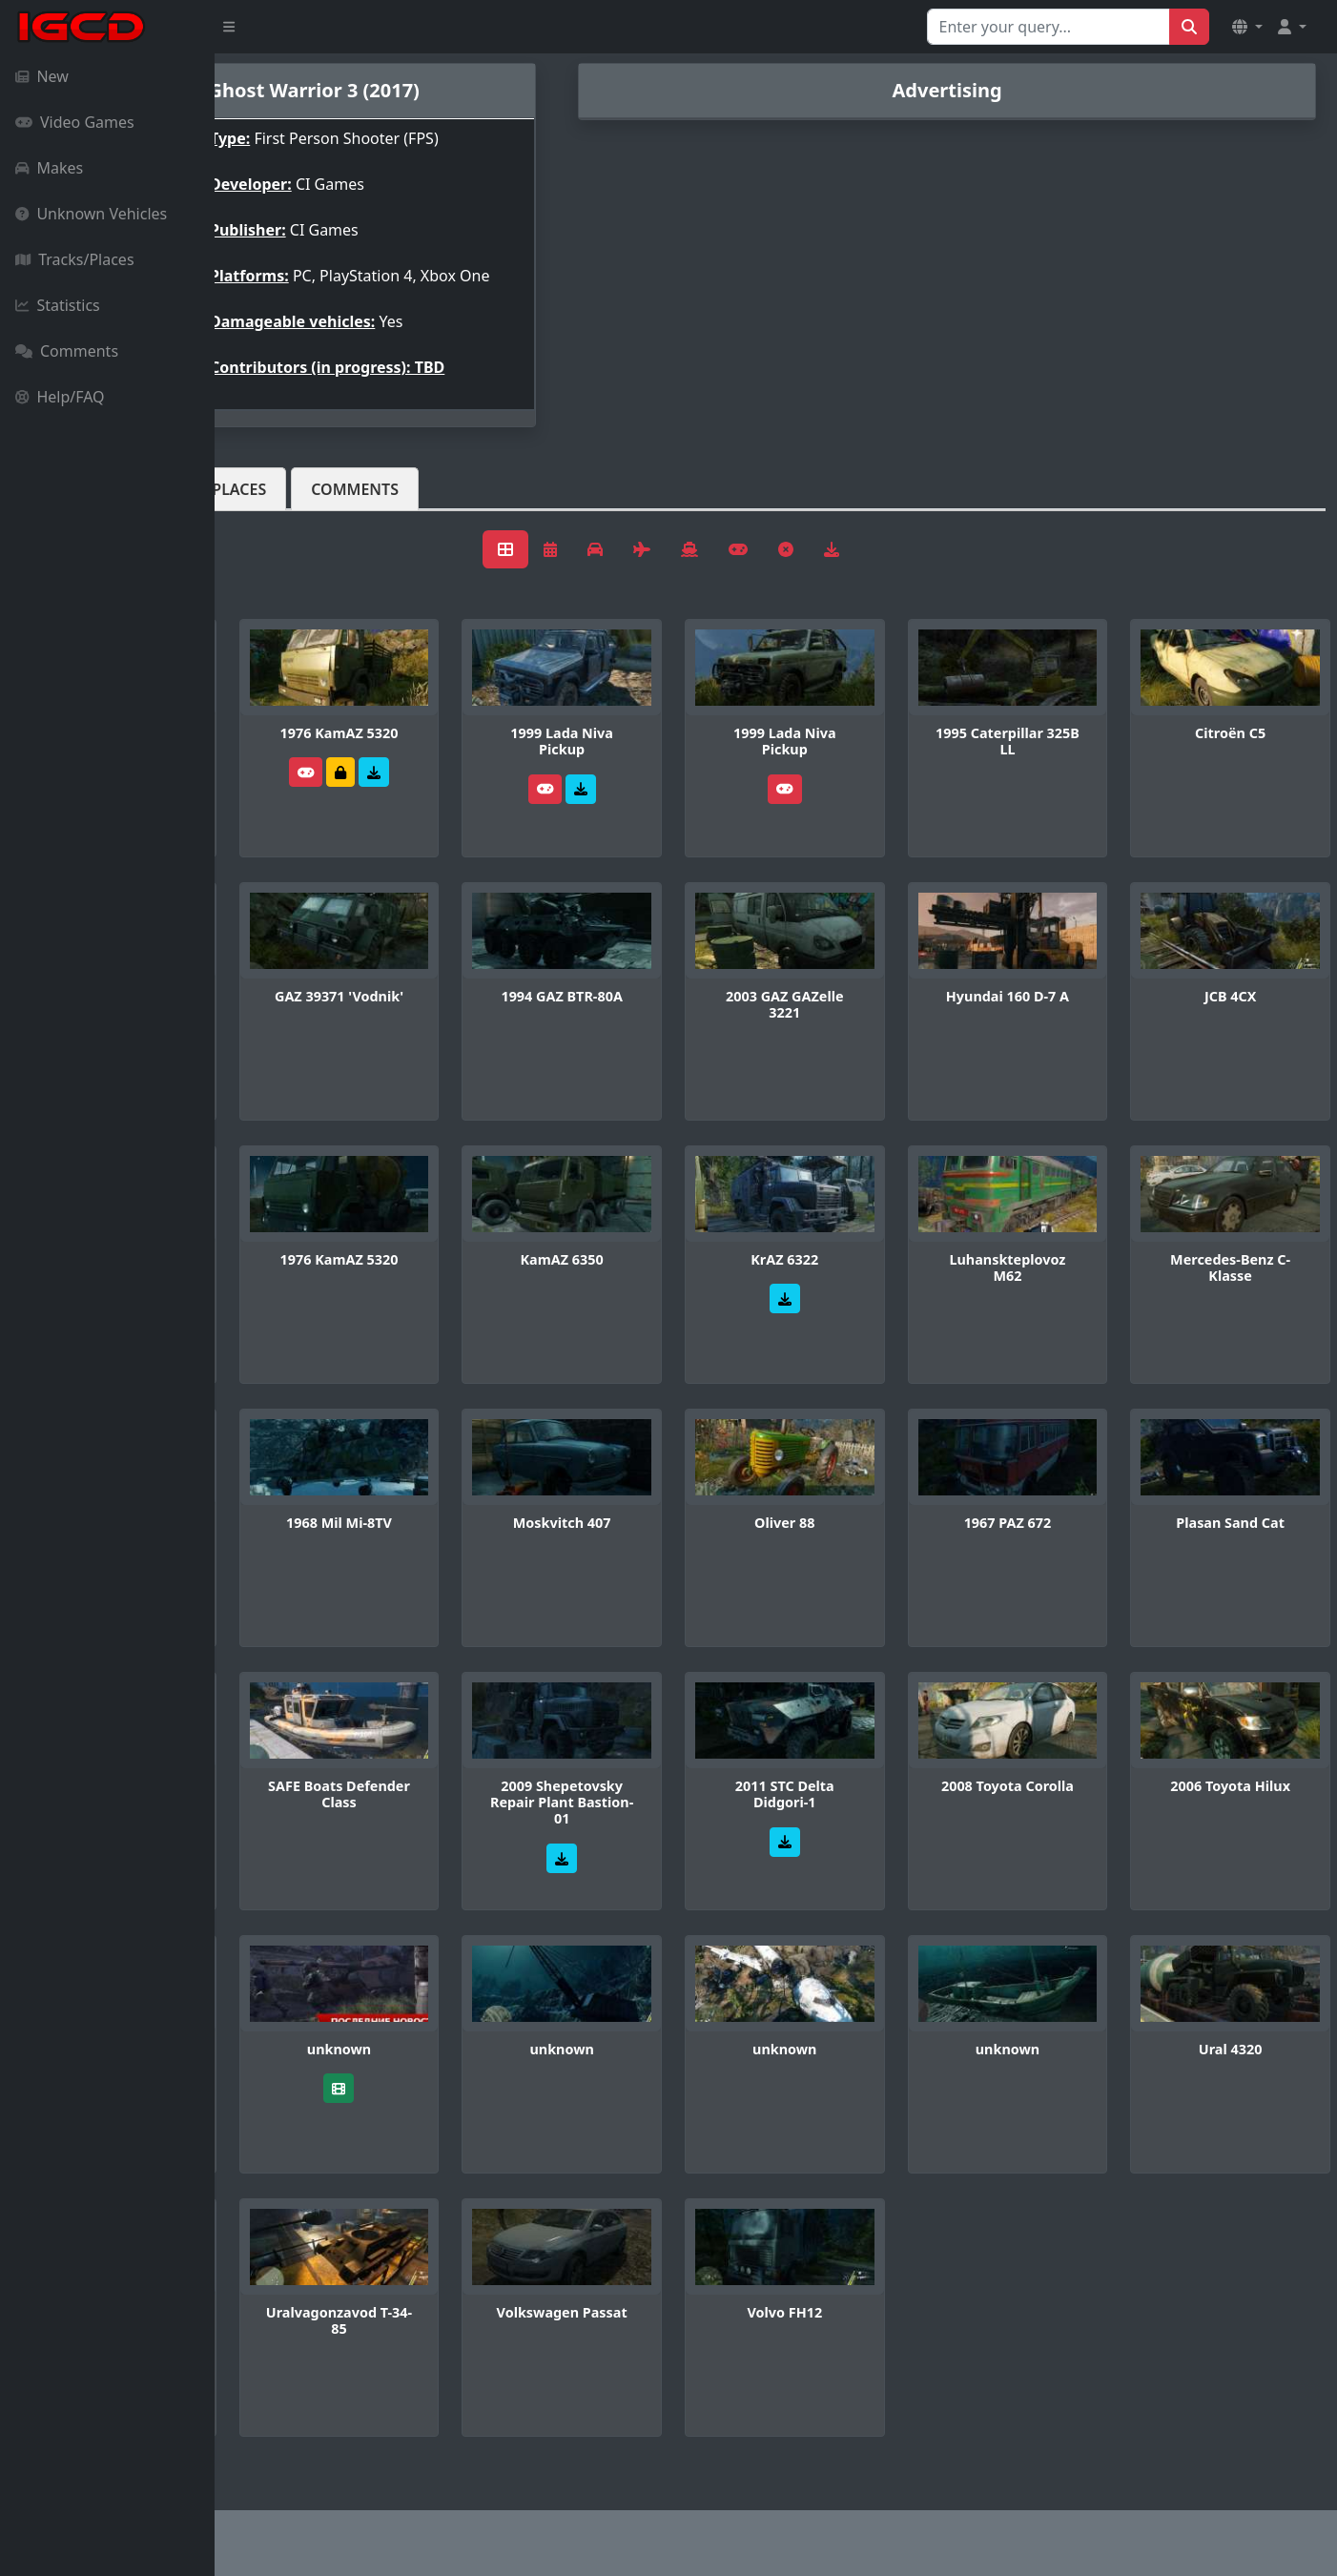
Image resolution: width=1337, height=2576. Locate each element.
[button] (1247, 27)
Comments (66, 350)
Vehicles (284, 504)
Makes (49, 167)
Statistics (57, 305)
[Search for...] (1048, 27)
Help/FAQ (60, 396)
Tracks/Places (74, 259)
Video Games (74, 122)
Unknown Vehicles (91, 213)
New (42, 76)
